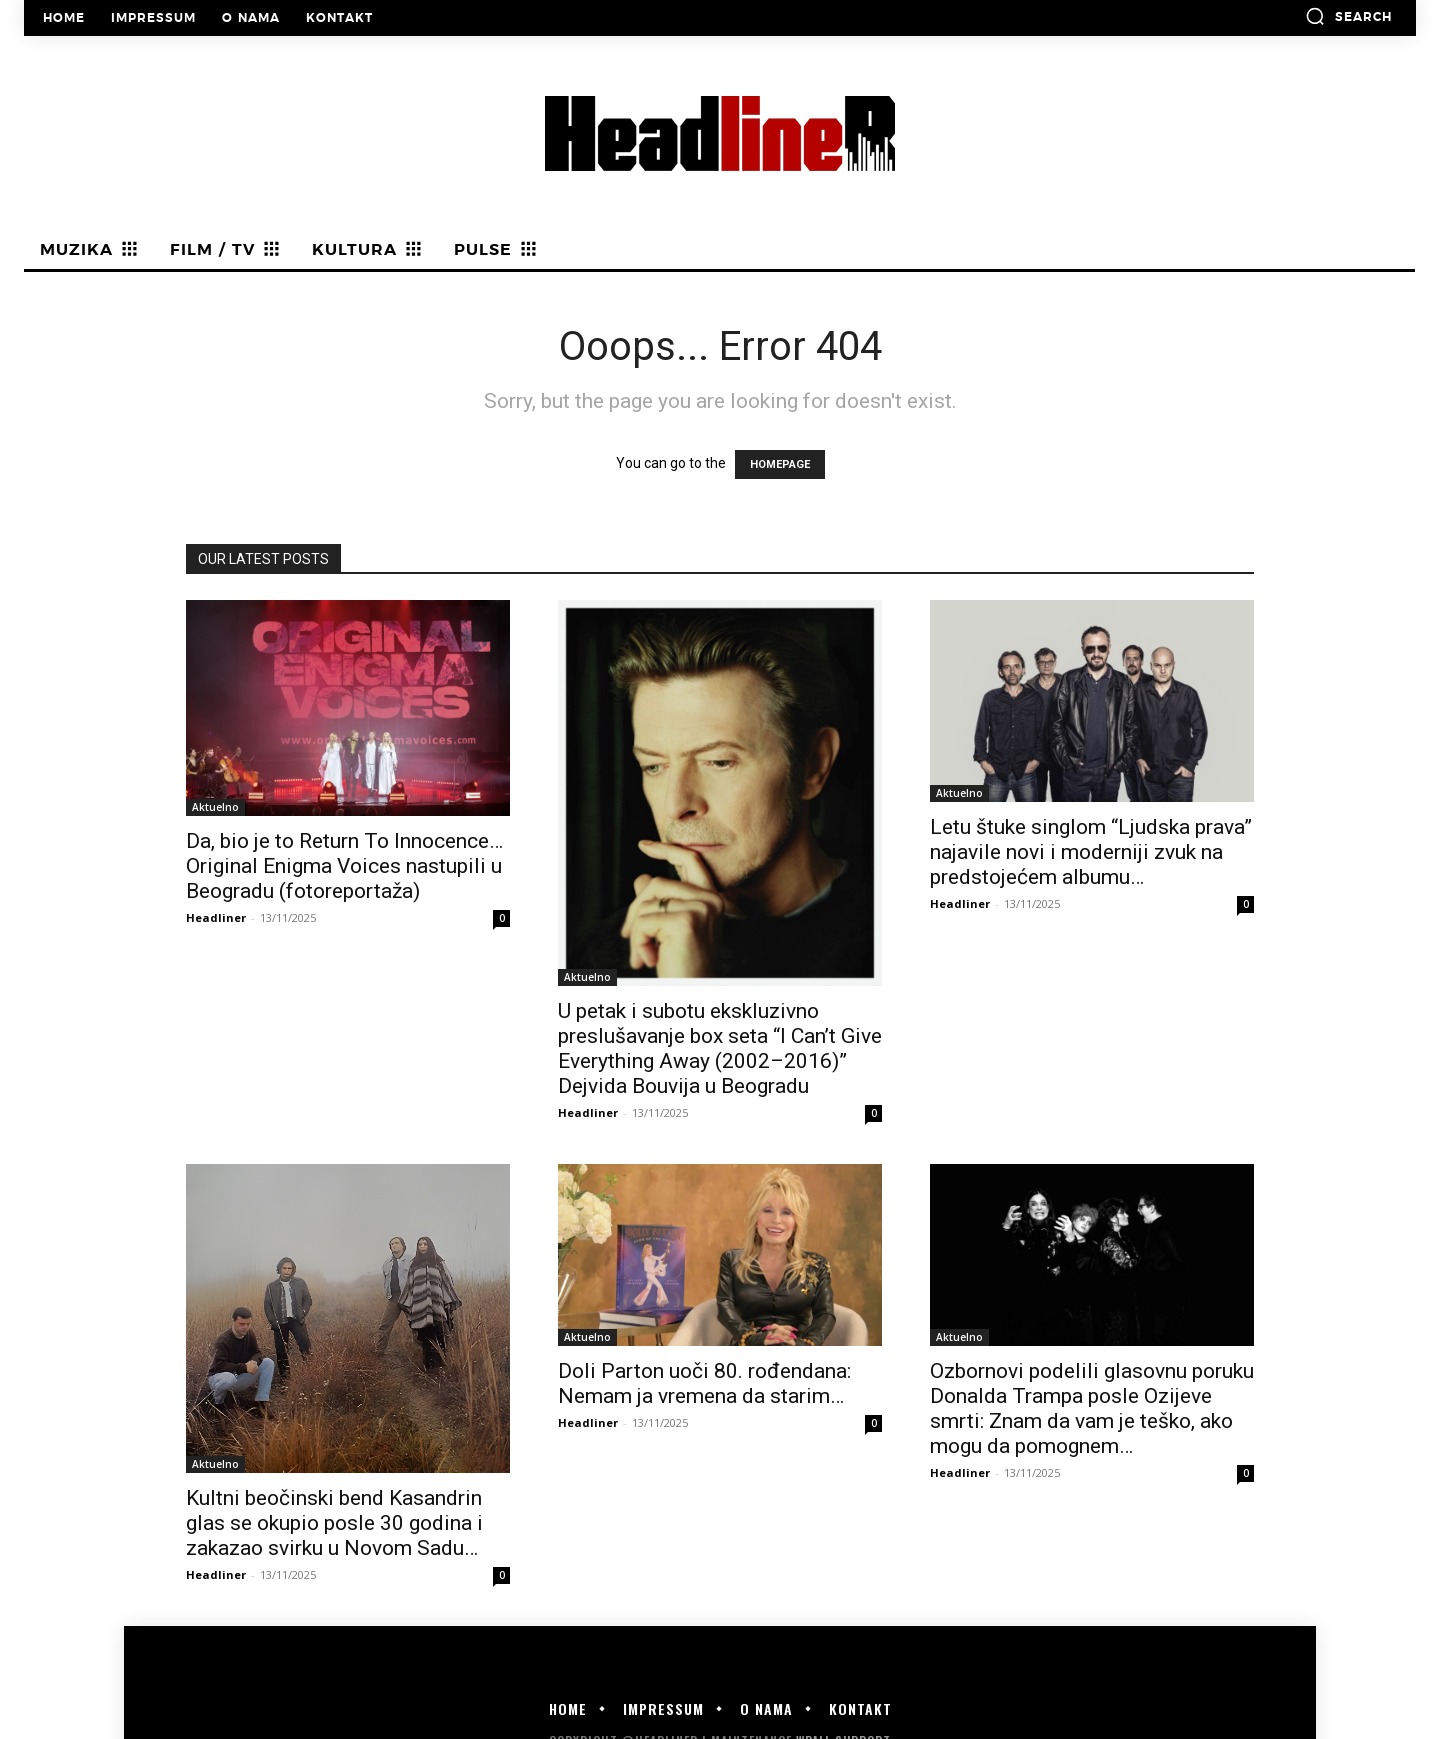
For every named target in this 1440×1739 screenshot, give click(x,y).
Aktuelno (215, 807)
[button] (1348, 16)
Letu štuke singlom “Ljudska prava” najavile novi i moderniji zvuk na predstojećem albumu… (1091, 852)
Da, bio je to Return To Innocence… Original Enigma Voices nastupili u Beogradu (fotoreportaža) (344, 866)
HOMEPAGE (780, 464)
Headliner (216, 917)
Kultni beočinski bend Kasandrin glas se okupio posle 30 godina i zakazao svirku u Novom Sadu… (334, 1523)
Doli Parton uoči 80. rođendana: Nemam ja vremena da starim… (704, 1383)
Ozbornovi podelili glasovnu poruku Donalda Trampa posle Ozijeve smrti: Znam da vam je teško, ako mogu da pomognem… (1092, 1408)
